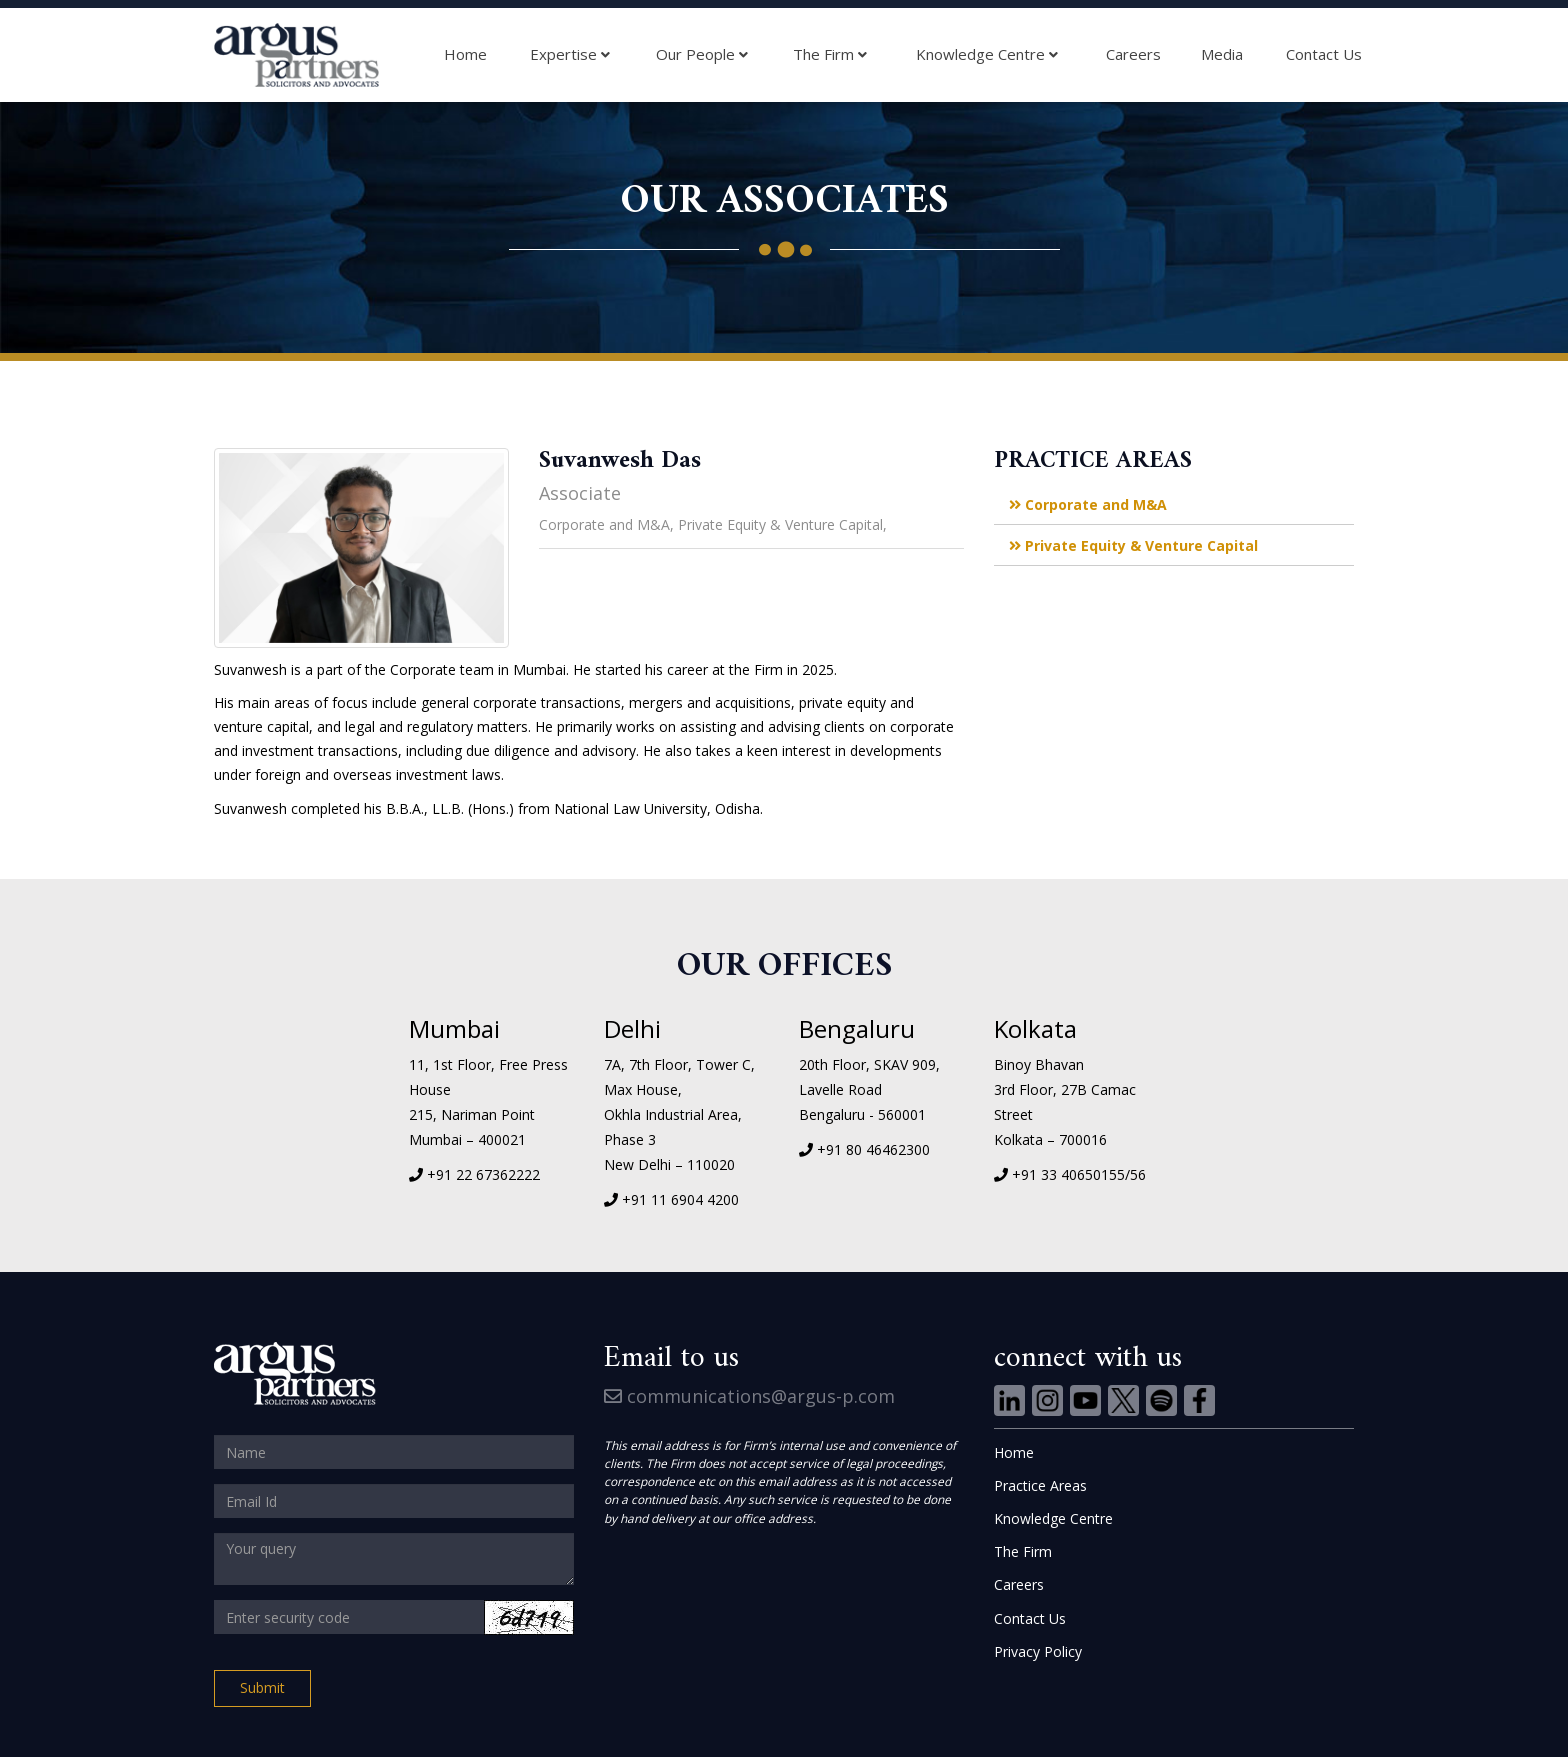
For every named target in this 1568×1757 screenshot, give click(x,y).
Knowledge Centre (987, 55)
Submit (262, 1687)
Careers (1133, 54)
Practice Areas (1040, 1485)
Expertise (570, 55)
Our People (702, 55)
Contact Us (1324, 54)
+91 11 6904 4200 (680, 1199)
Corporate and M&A (1088, 504)
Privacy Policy (1038, 1651)
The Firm (830, 55)
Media (1222, 54)
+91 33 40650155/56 (1079, 1174)
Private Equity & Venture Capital (1133, 545)
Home (465, 54)
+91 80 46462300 (873, 1149)
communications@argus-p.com (749, 1396)
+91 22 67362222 (483, 1174)
